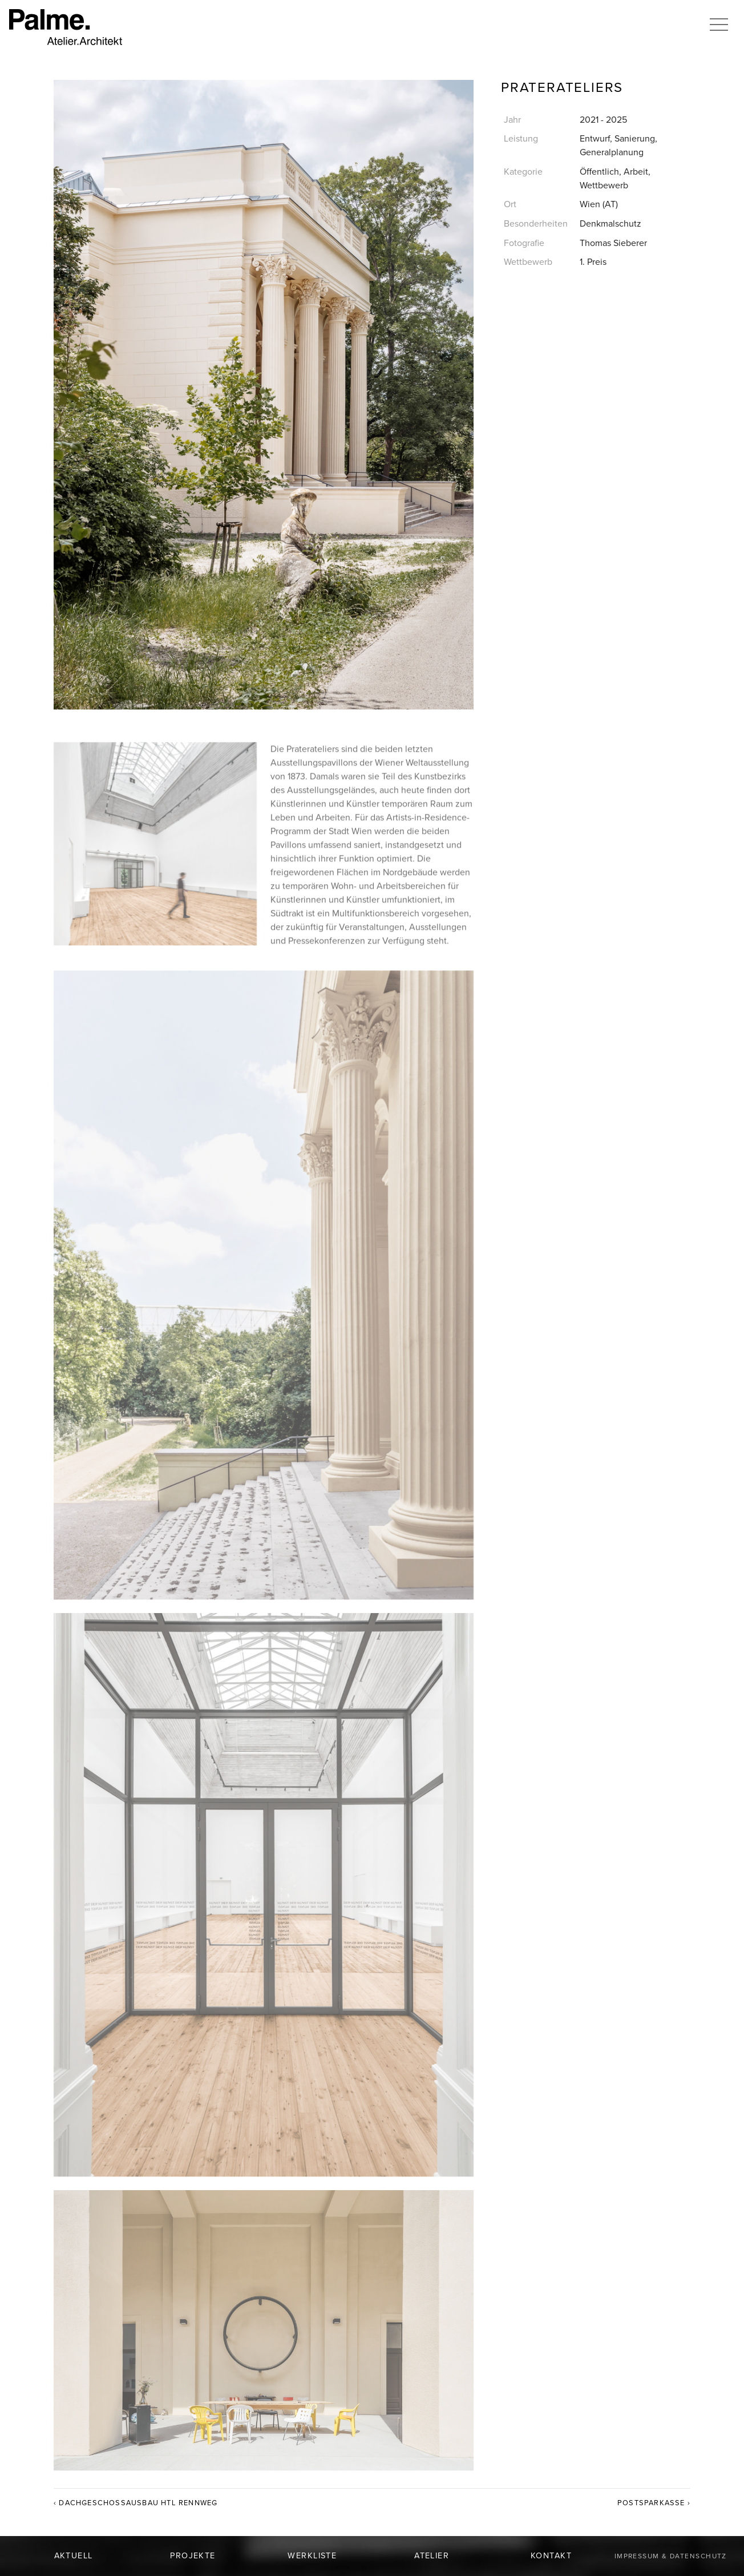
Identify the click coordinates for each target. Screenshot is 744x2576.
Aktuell (73, 2556)
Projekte (193, 2556)
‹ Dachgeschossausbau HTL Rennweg (135, 2503)
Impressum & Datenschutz (670, 2556)
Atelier (431, 2556)
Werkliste (312, 2556)
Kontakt (551, 2556)
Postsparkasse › (653, 2503)
